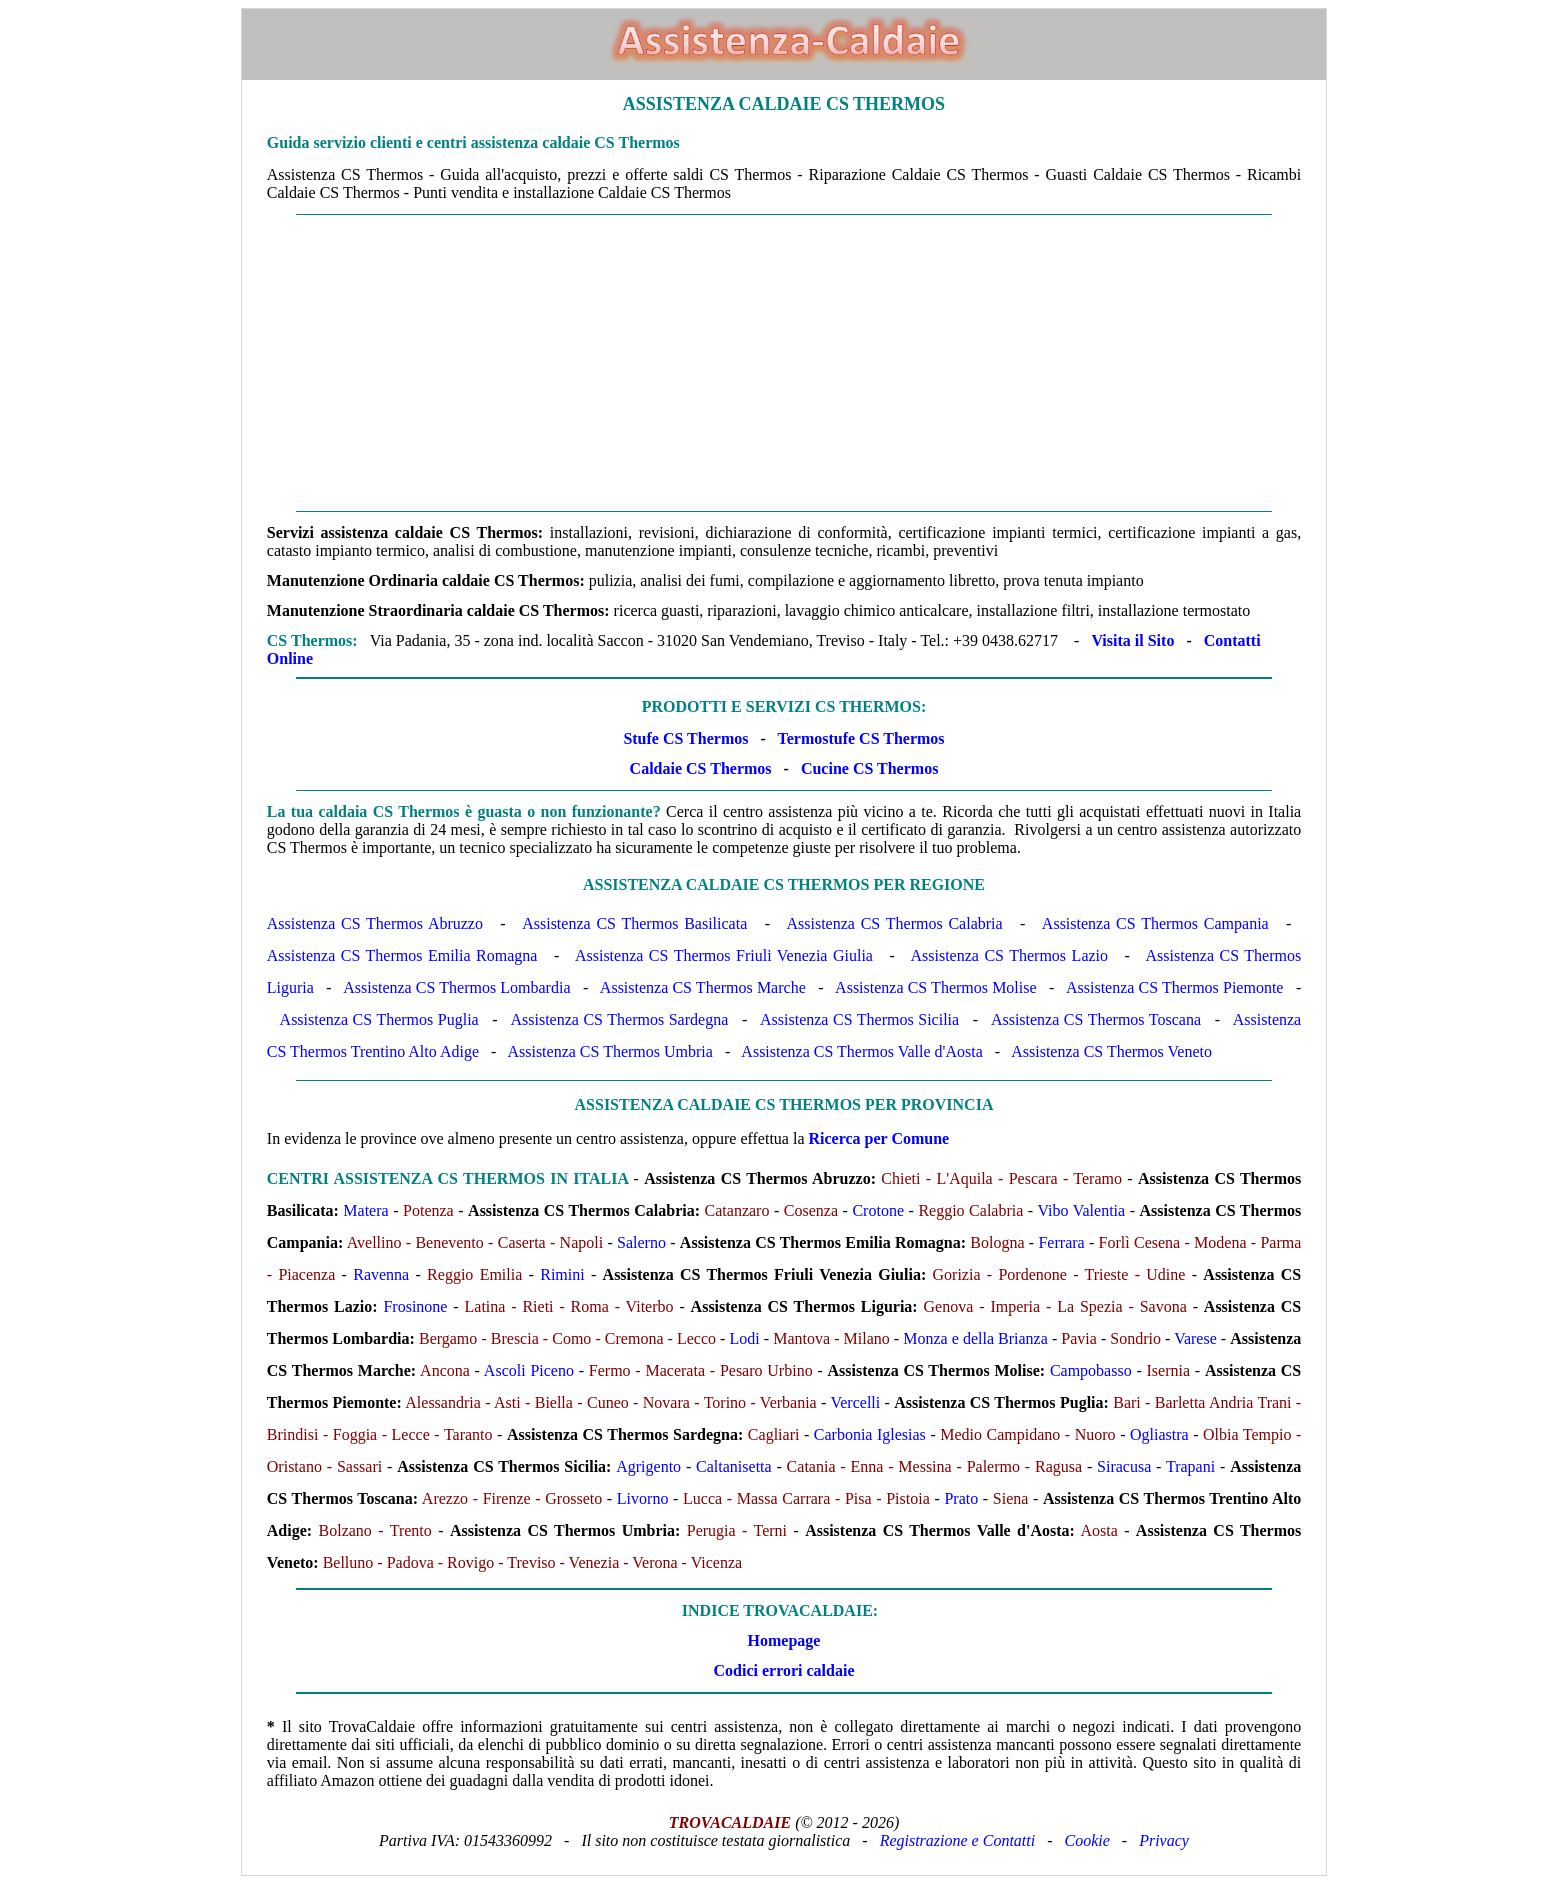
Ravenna (381, 1274)
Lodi (745, 1338)
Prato (961, 1498)
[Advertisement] (784, 363)
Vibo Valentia (1081, 1210)
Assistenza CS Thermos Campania (1155, 923)
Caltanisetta (734, 1466)
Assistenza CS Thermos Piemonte (1174, 987)
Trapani (1190, 1466)
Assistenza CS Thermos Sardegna (619, 1019)
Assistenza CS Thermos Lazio (1009, 955)
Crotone (878, 1210)
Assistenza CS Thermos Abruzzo (375, 923)
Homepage (784, 1640)
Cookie (1087, 1840)
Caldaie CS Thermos (701, 768)
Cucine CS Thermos (870, 768)
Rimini (562, 1274)
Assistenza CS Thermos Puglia (379, 1019)
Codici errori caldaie (783, 1670)
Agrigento (648, 1466)
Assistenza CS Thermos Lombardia (456, 987)
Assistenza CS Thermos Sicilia (859, 1019)
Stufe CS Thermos (685, 738)
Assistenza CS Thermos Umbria (609, 1051)
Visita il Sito (1132, 640)
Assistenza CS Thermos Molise (935, 987)
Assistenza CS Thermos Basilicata (634, 923)
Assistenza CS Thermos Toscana (1096, 1019)
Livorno (643, 1498)
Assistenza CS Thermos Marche (703, 987)
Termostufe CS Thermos (860, 738)
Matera (365, 1210)
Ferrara (1061, 1242)
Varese (1195, 1338)
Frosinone (415, 1306)
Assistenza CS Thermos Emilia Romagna (402, 955)
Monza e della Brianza (975, 1338)
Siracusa (1124, 1466)
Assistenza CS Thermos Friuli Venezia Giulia (724, 955)
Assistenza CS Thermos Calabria (894, 923)
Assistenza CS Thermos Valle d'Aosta (861, 1051)
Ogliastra (1159, 1434)
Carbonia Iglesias (870, 1434)
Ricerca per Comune (879, 1138)
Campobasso (1091, 1370)
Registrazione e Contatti (958, 1840)
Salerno (641, 1242)
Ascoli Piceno (529, 1370)
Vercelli (855, 1402)
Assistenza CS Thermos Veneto (1111, 1051)
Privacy (1164, 1840)
